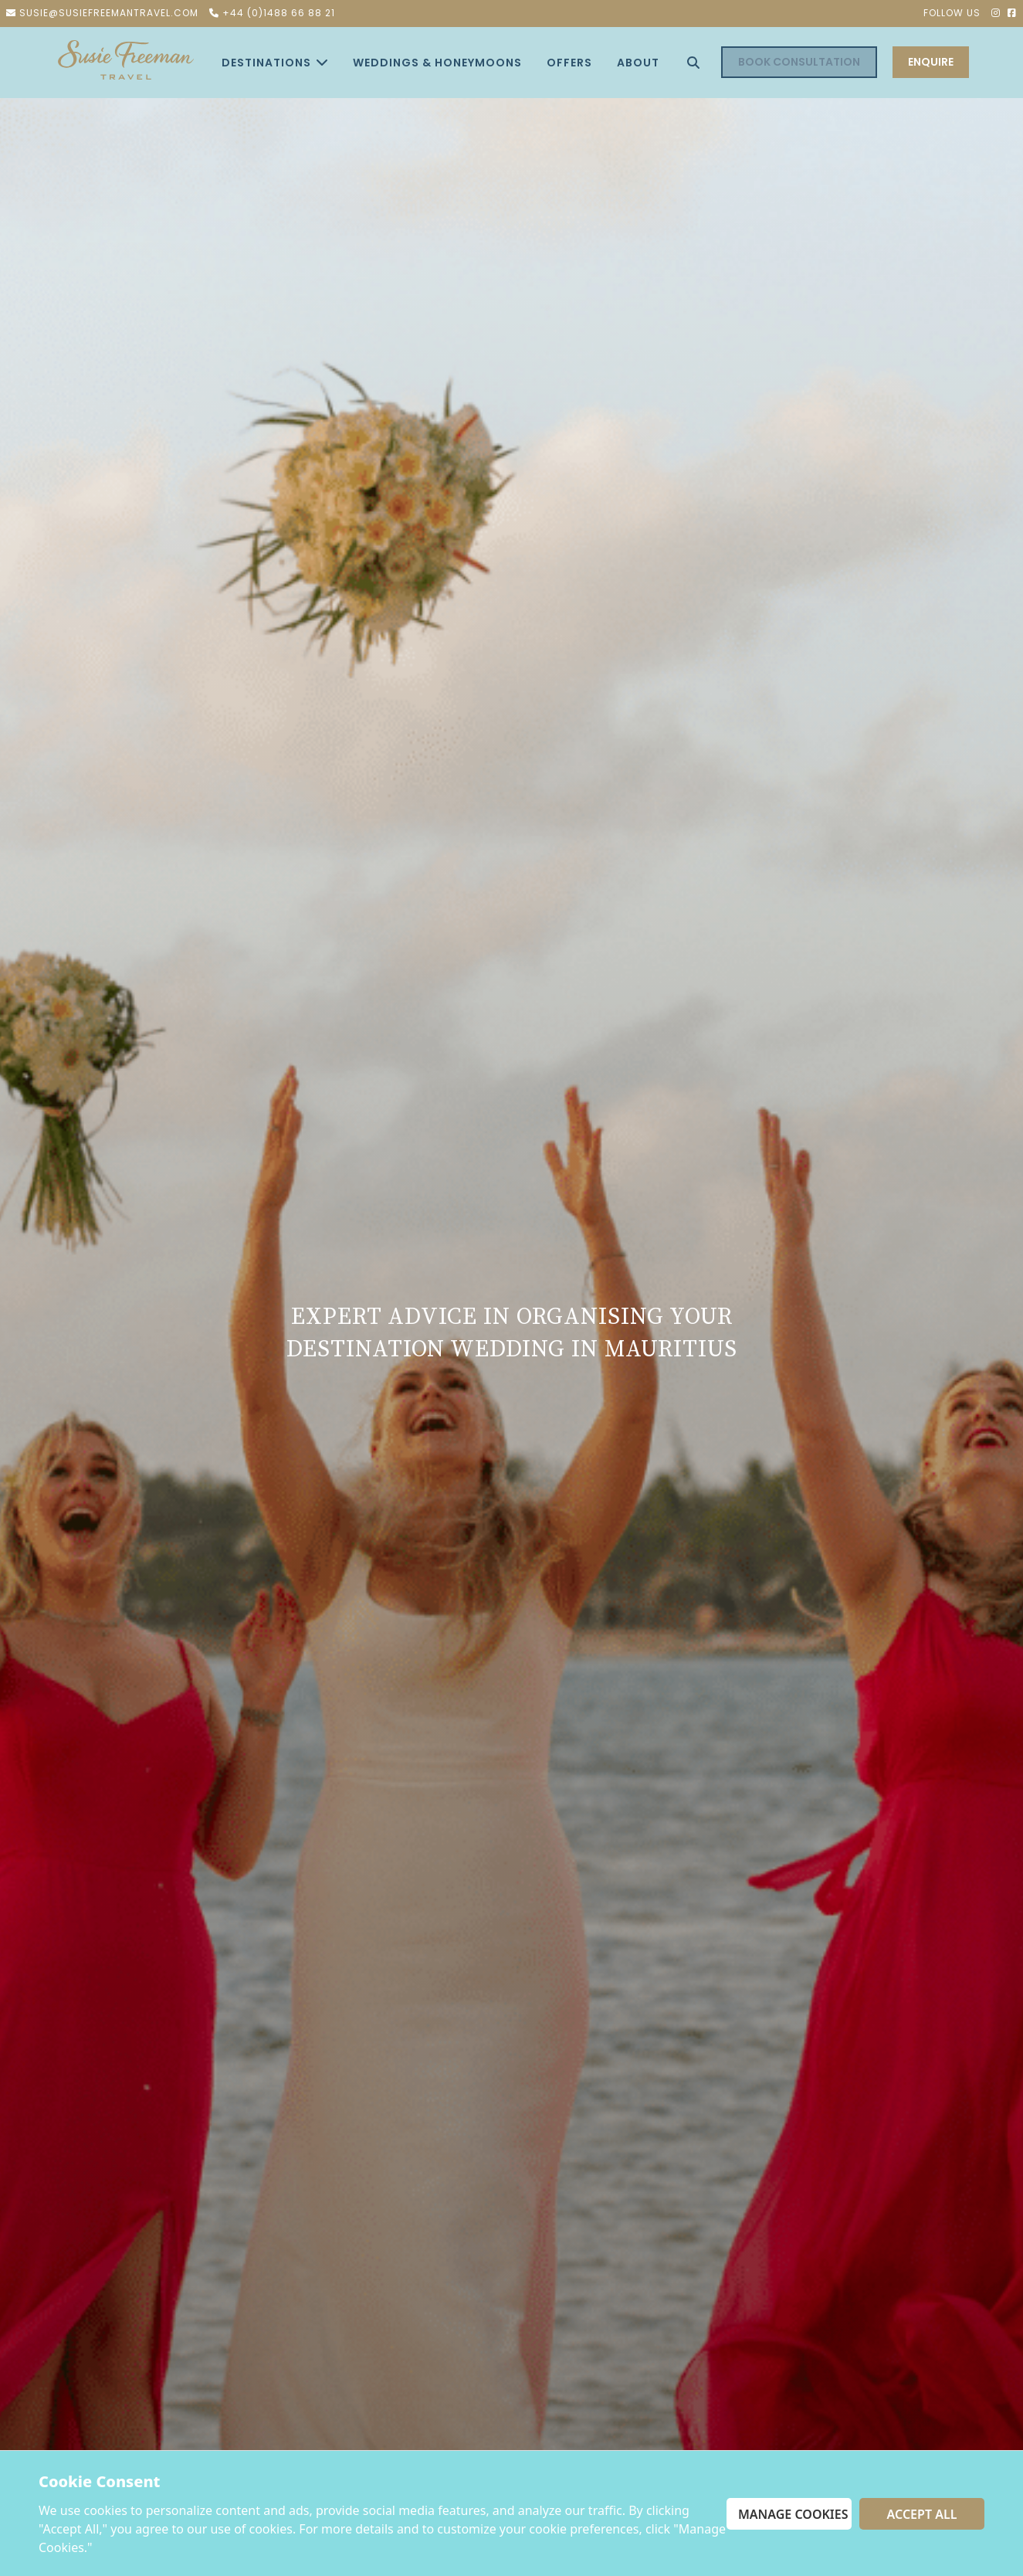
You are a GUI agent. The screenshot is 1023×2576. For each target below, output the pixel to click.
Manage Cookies (793, 2514)
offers (569, 62)
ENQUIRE (931, 62)
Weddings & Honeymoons (437, 62)
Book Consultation (799, 62)
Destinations (275, 62)
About (638, 62)
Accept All (922, 2514)
